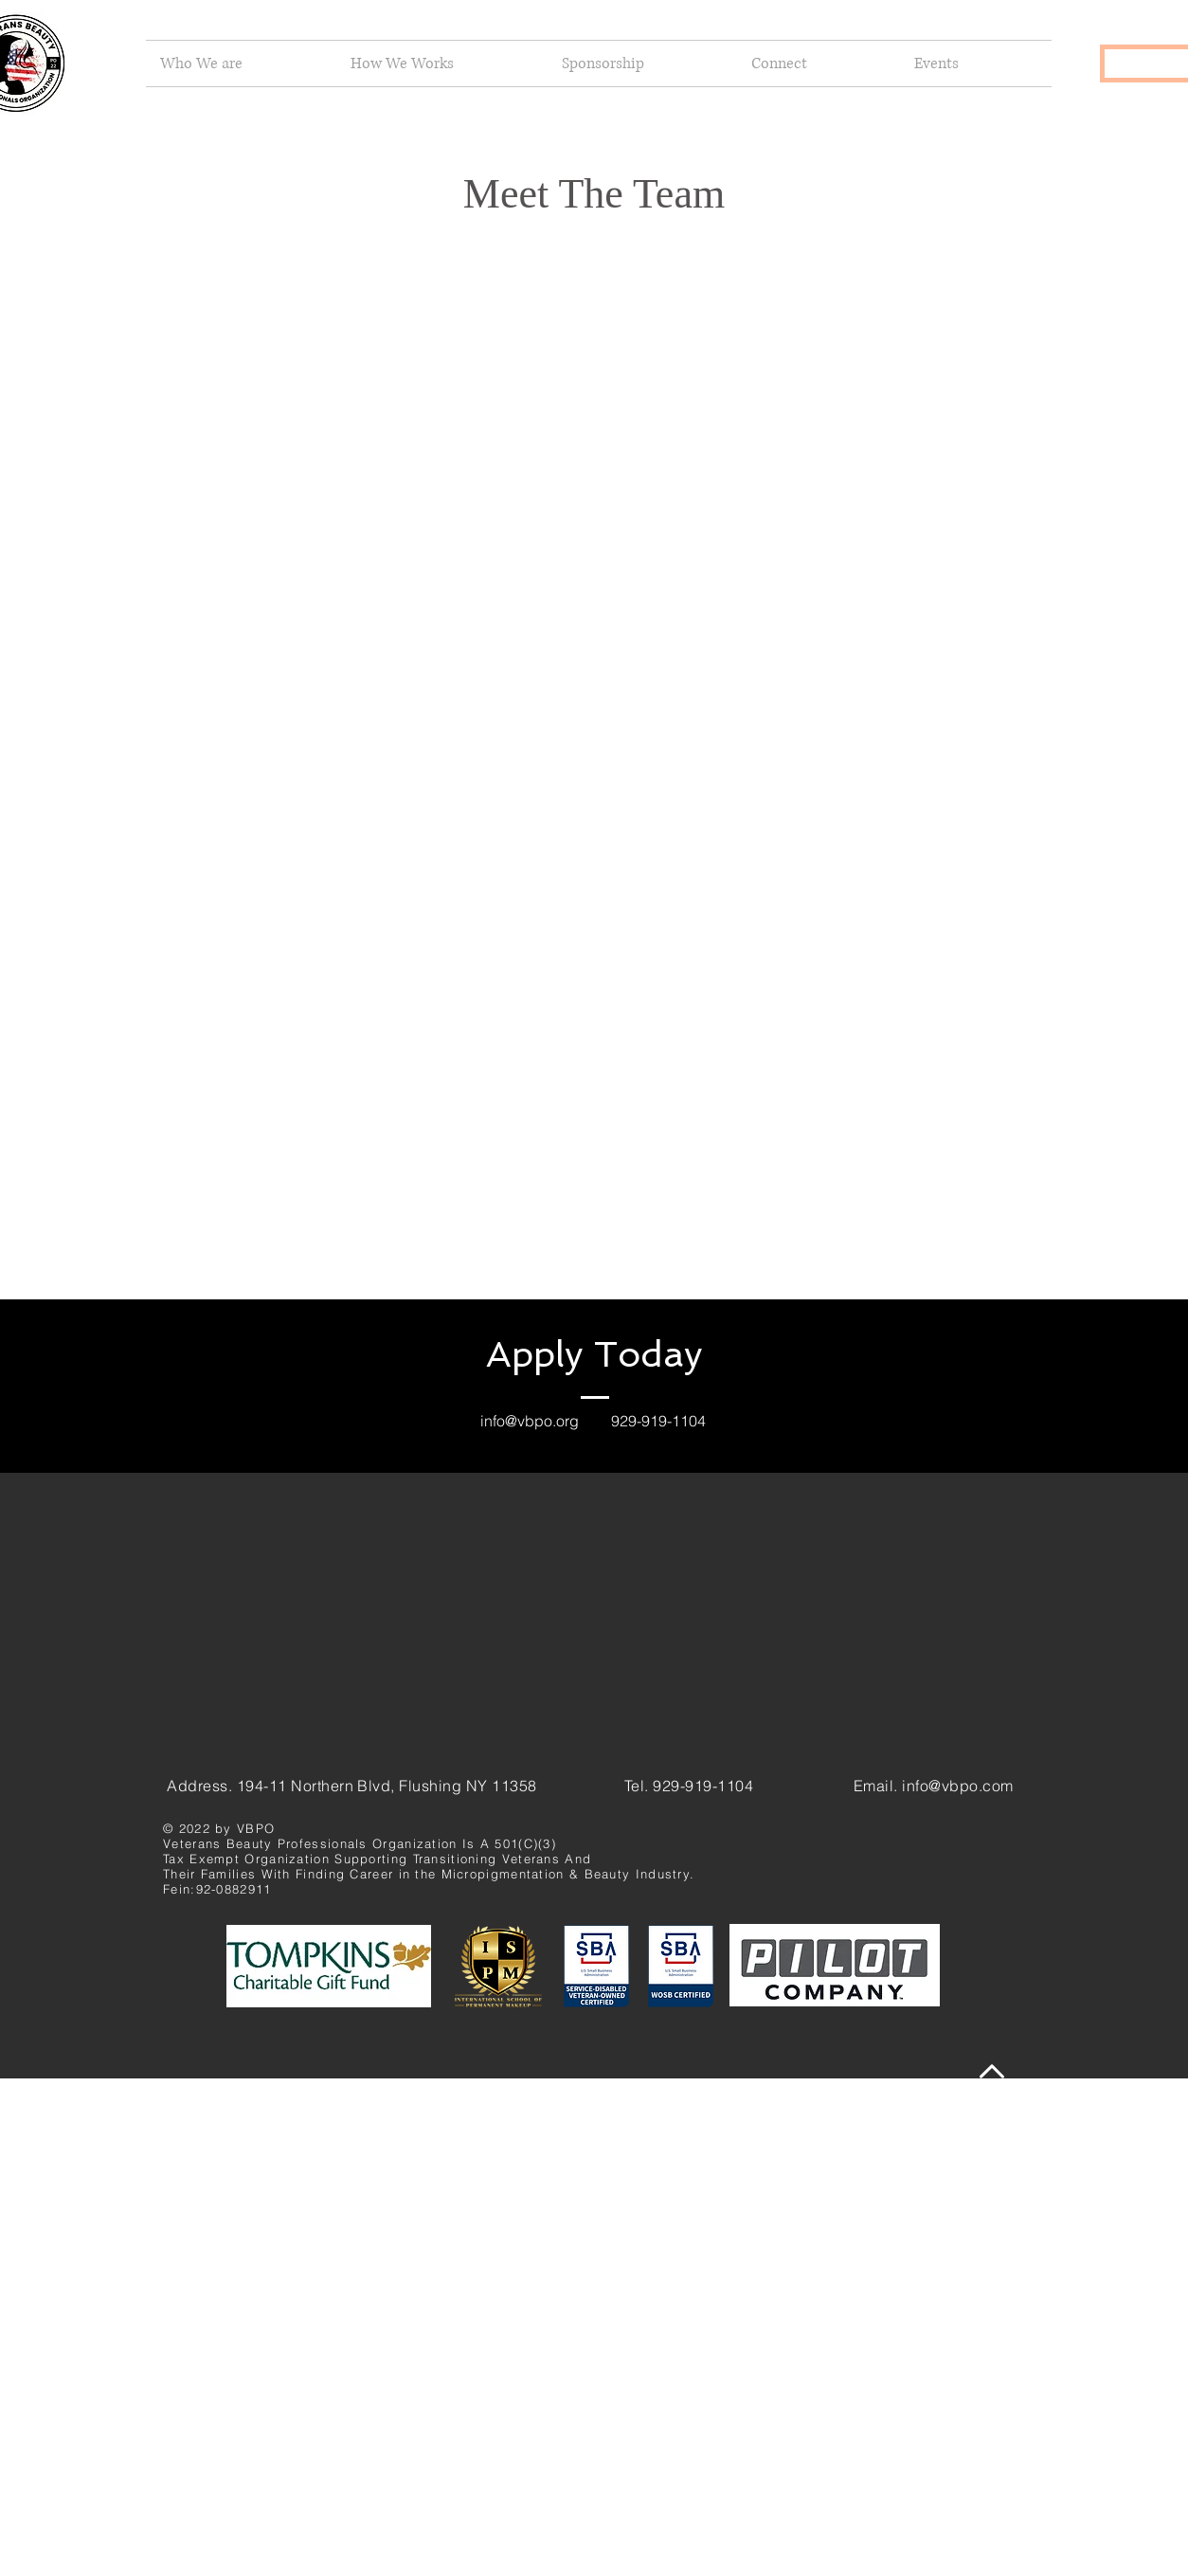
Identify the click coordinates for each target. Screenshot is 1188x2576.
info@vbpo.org (529, 1420)
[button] (241, 63)
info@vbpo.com (957, 1785)
